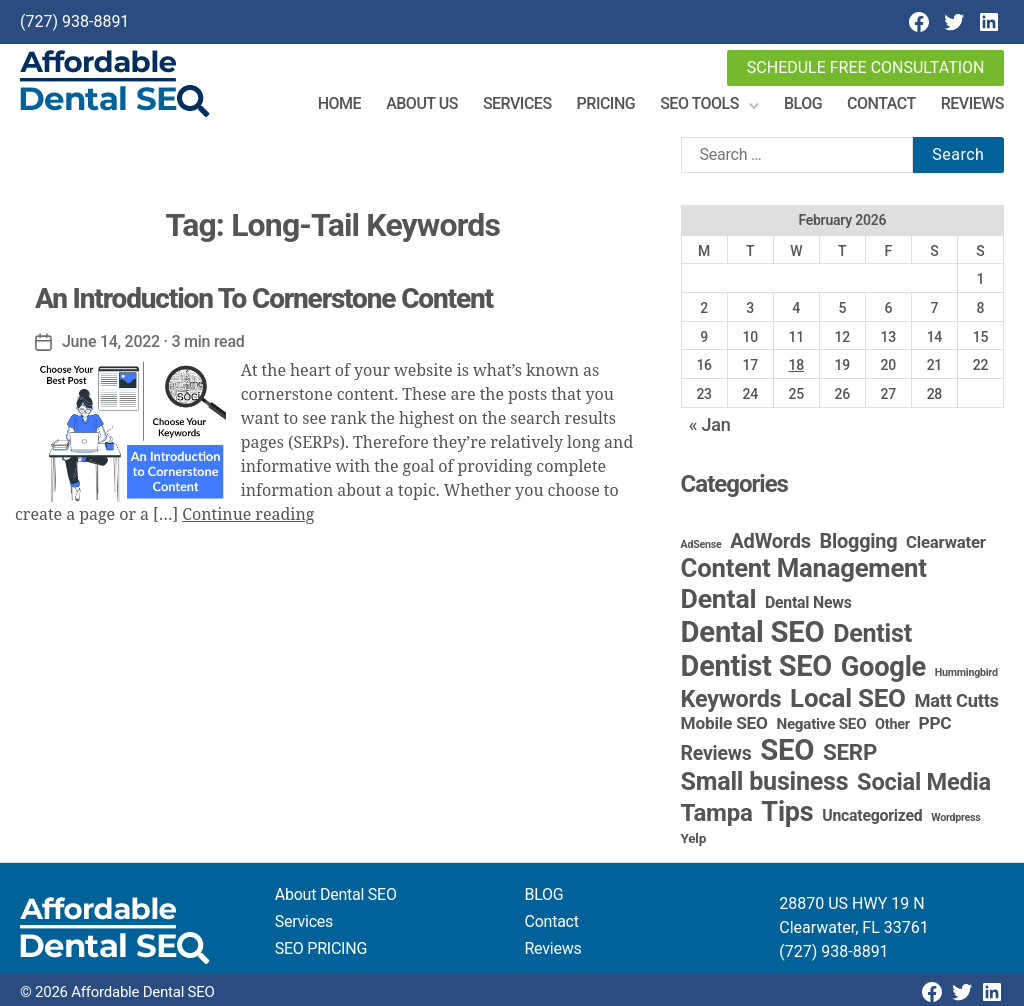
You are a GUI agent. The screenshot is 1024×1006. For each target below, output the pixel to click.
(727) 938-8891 (74, 21)
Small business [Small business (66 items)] (765, 781)
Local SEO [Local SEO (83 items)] (848, 698)
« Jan (710, 424)
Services (517, 103)
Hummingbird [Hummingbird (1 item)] (966, 672)
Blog (803, 103)
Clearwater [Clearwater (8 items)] (946, 542)
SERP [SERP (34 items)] (850, 752)
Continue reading (248, 515)
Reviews (972, 103)
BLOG (544, 894)
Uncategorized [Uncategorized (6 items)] (872, 815)
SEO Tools (699, 103)
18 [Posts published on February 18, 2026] (795, 365)
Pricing (606, 103)
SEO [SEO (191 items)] (787, 750)
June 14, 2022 (111, 341)
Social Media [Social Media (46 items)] (924, 782)
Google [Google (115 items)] (883, 667)
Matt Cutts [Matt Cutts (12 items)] (956, 700)
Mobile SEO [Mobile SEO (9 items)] (724, 723)
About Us (422, 103)
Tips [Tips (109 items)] (787, 812)
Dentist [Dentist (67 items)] (872, 633)
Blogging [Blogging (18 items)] (859, 541)
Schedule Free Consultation (866, 67)
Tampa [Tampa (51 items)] (717, 813)
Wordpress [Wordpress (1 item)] (955, 817)
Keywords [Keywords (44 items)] (731, 699)
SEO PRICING (321, 948)
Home (339, 103)
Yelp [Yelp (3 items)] (693, 838)
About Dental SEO (336, 894)
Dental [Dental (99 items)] (719, 599)
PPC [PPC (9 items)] (935, 723)
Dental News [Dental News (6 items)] (808, 602)
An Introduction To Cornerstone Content (264, 298)
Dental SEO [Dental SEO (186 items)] (753, 632)
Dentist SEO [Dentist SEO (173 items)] (756, 666)
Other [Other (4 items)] (892, 724)
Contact (881, 103)
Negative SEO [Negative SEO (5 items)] (821, 724)
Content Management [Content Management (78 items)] (804, 568)
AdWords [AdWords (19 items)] (770, 541)
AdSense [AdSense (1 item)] (701, 544)
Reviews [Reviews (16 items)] (716, 753)
